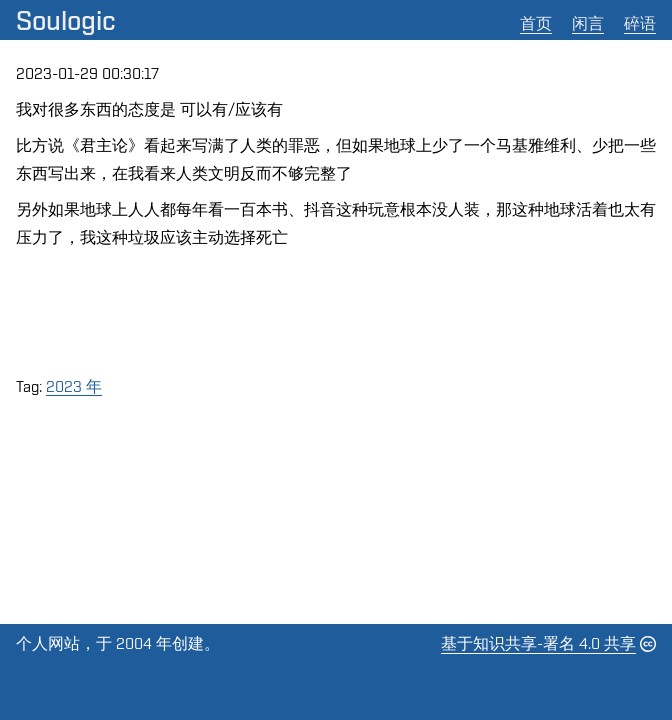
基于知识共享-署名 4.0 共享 (538, 643)
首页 (536, 23)
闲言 (588, 23)
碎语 (640, 23)
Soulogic (66, 20)
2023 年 (74, 386)
